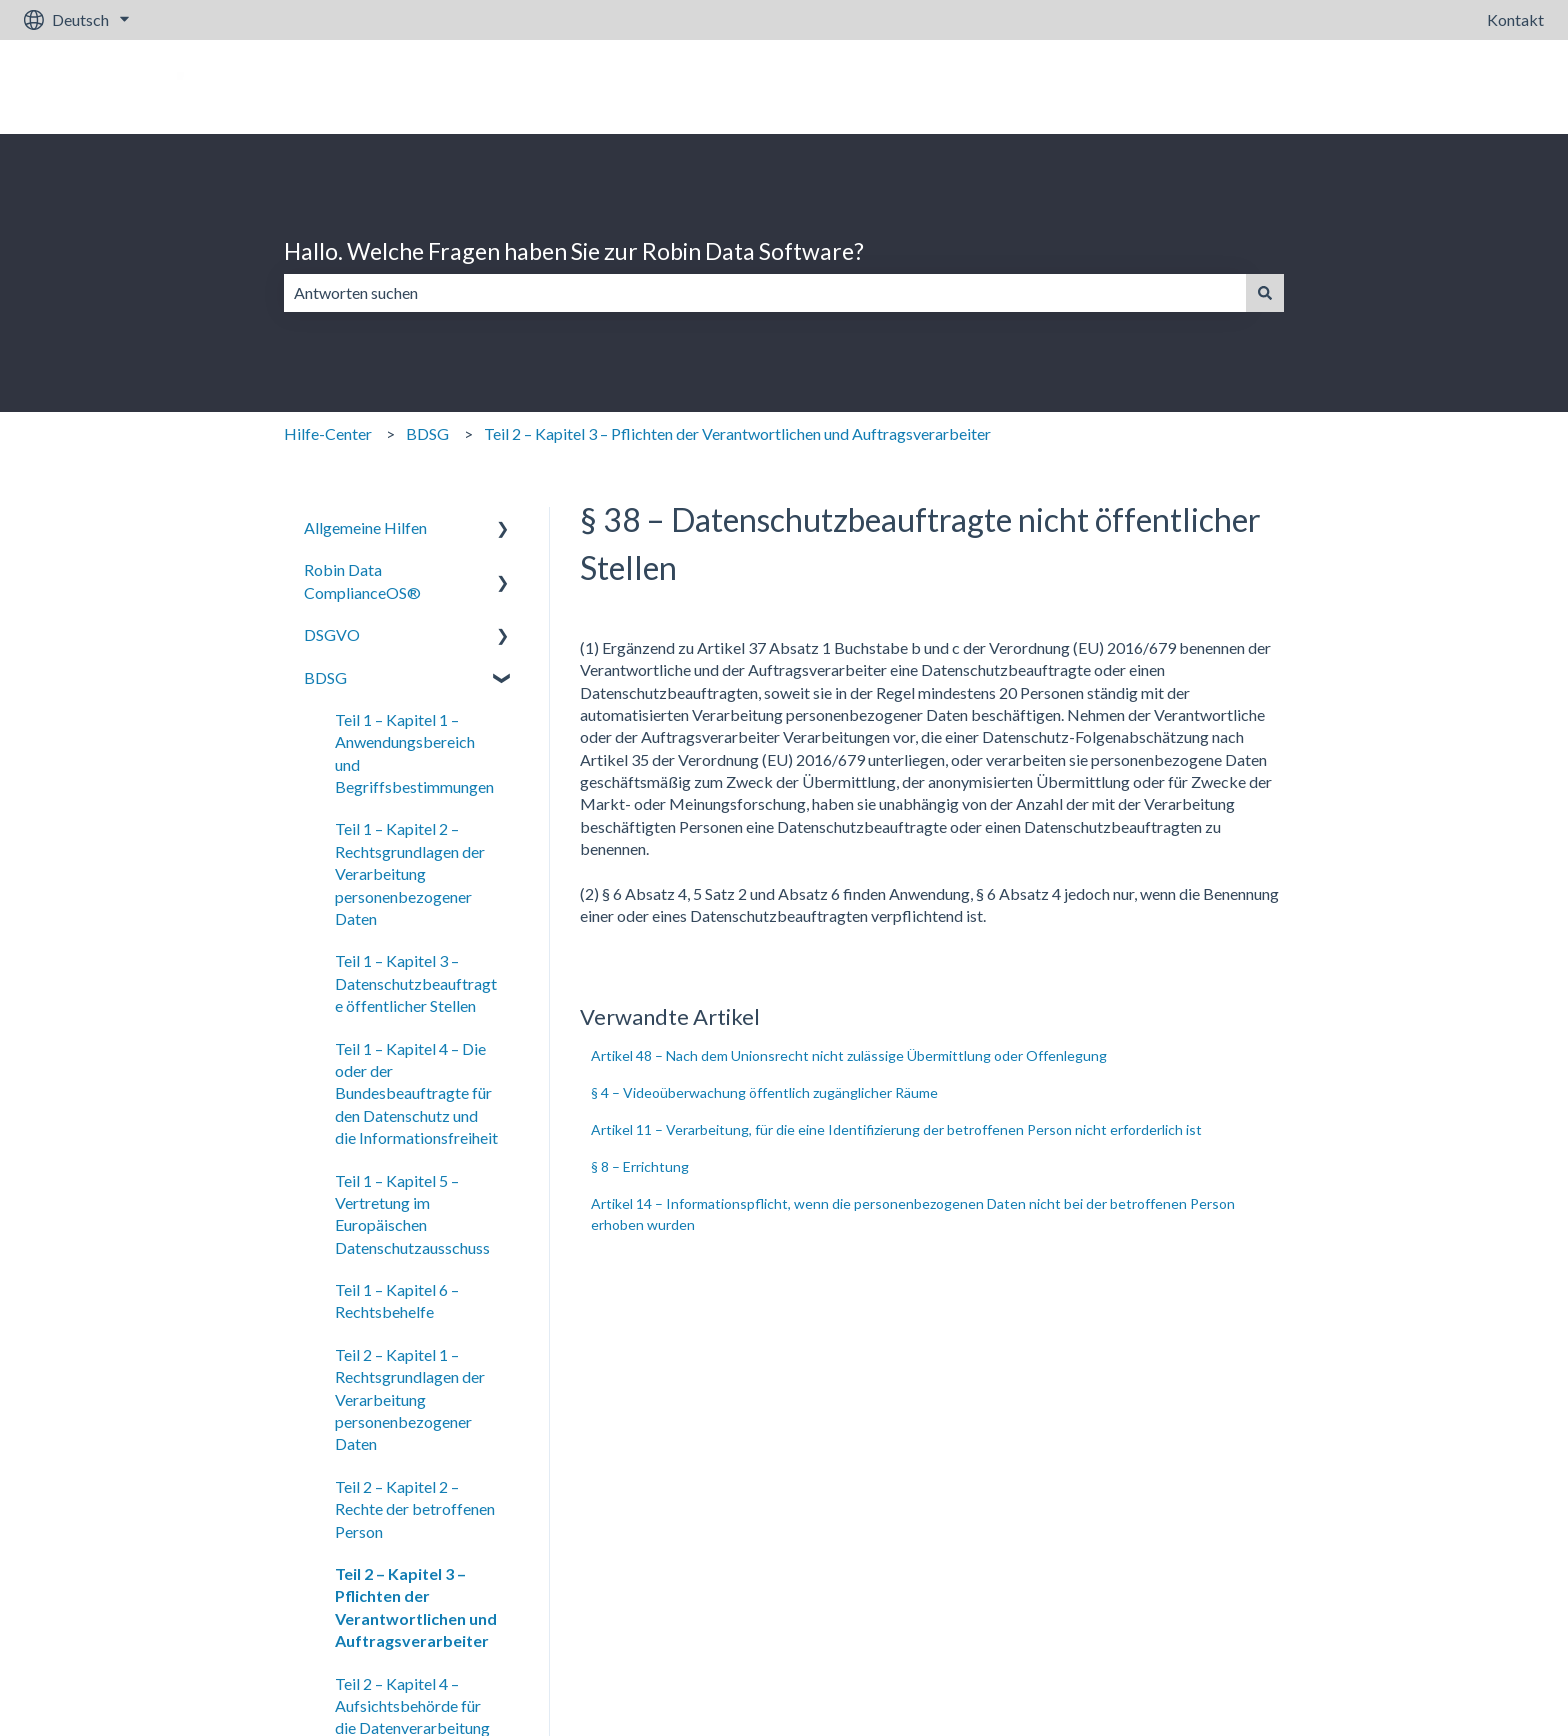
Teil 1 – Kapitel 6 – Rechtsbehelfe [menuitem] (397, 1300)
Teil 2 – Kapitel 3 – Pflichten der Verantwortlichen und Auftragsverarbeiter (737, 433)
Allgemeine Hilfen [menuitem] (365, 527)
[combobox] (765, 293)
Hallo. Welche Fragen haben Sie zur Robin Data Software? (574, 251)
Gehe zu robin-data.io (1450, 86)
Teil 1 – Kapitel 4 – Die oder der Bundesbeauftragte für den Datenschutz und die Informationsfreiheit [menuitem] (416, 1093)
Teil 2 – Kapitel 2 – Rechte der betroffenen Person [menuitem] (415, 1509)
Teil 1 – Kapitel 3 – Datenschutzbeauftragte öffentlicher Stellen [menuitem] (416, 983)
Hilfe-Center (328, 433)
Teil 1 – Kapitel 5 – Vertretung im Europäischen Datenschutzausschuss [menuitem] (412, 1214)
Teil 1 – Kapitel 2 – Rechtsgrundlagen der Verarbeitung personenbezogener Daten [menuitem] (410, 873)
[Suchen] (1265, 293)
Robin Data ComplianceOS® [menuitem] (362, 580)
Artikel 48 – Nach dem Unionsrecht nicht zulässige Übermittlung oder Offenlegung (849, 1055)
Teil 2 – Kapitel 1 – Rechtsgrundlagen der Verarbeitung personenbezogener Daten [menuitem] (410, 1399)
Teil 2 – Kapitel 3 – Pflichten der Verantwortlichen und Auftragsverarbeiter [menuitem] (416, 1607)
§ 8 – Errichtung (640, 1166)
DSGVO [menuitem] (332, 634)
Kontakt (1515, 19)
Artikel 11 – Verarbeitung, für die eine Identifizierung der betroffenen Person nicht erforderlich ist (896, 1129)
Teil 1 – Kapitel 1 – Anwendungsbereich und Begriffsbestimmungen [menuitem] (414, 753)
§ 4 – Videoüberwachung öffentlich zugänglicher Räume (764, 1092)
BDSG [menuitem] (325, 677)
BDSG (427, 433)
